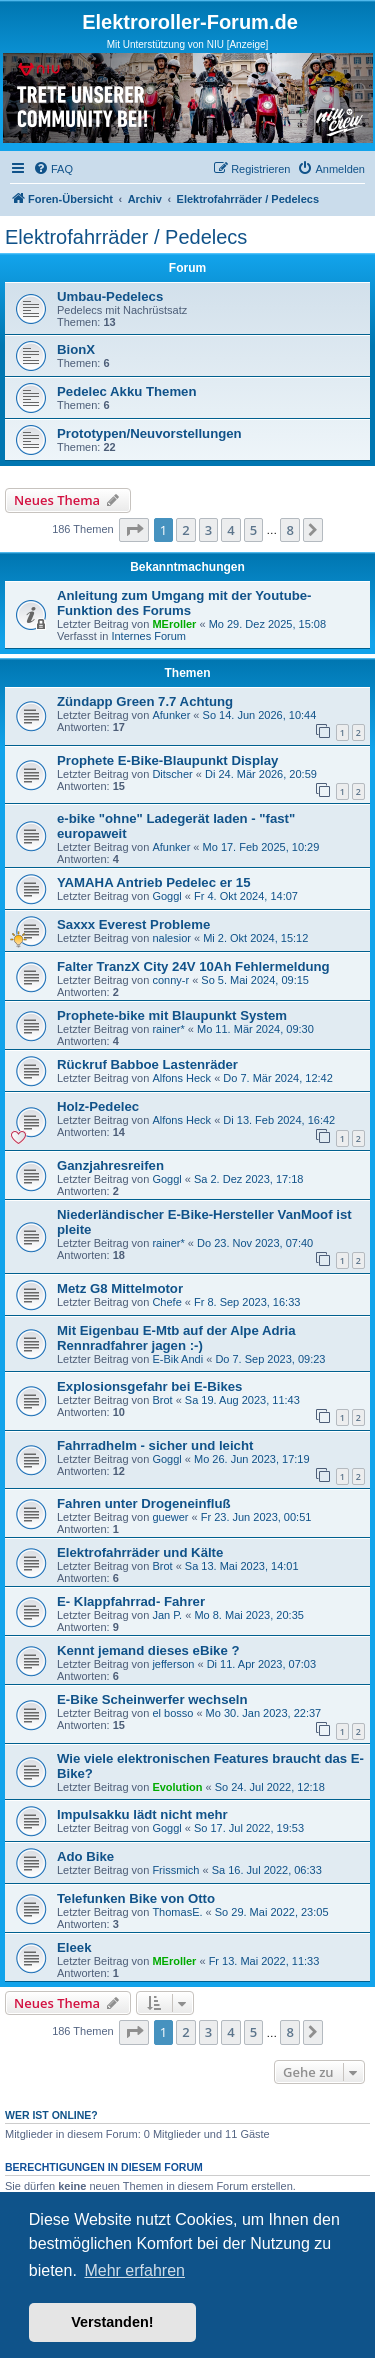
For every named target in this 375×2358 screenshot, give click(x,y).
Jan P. (167, 1615)
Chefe (166, 1302)
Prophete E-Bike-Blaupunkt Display (167, 760)
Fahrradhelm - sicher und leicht (155, 1445)
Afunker (171, 715)
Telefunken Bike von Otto (136, 1898)
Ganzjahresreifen (110, 1165)
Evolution (177, 1787)
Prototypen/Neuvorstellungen (149, 433)
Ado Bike (85, 1856)
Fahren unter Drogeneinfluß (144, 1503)
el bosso (172, 1713)
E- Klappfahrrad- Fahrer (131, 1601)
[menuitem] (53, 169)
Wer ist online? (51, 2115)
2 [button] (185, 530)
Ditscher (172, 774)
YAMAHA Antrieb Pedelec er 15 (153, 882)
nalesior (171, 938)
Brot (162, 1400)
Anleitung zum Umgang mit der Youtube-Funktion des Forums (184, 603)
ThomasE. (177, 1912)
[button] (134, 530)
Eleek (74, 1947)
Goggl (166, 896)
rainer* (168, 1029)
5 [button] (253, 530)
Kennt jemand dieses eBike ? (148, 1650)
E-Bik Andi (177, 1359)
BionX (76, 349)
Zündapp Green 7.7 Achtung (145, 701)
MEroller (174, 624)
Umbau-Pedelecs (110, 296)
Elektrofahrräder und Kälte (140, 1552)
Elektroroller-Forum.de (190, 22)
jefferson (173, 1664)
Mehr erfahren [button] (134, 2270)
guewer (170, 1517)
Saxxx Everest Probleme (133, 924)
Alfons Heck (181, 1078)
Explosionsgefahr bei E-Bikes (149, 1386)
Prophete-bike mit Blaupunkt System (172, 1015)
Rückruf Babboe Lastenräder (147, 1064)
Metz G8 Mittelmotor (120, 1288)
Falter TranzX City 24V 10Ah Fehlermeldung (193, 966)
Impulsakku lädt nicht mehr (142, 1814)
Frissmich (175, 1870)
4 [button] (230, 530)
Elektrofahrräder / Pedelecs (126, 237)
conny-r (170, 980)
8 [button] (289, 530)
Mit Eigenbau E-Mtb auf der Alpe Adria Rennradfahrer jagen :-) (176, 1338)
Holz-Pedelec (98, 1106)
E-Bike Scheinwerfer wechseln (152, 1699)
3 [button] (208, 530)
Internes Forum (148, 636)
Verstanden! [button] (112, 2322)
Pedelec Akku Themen (127, 391)
